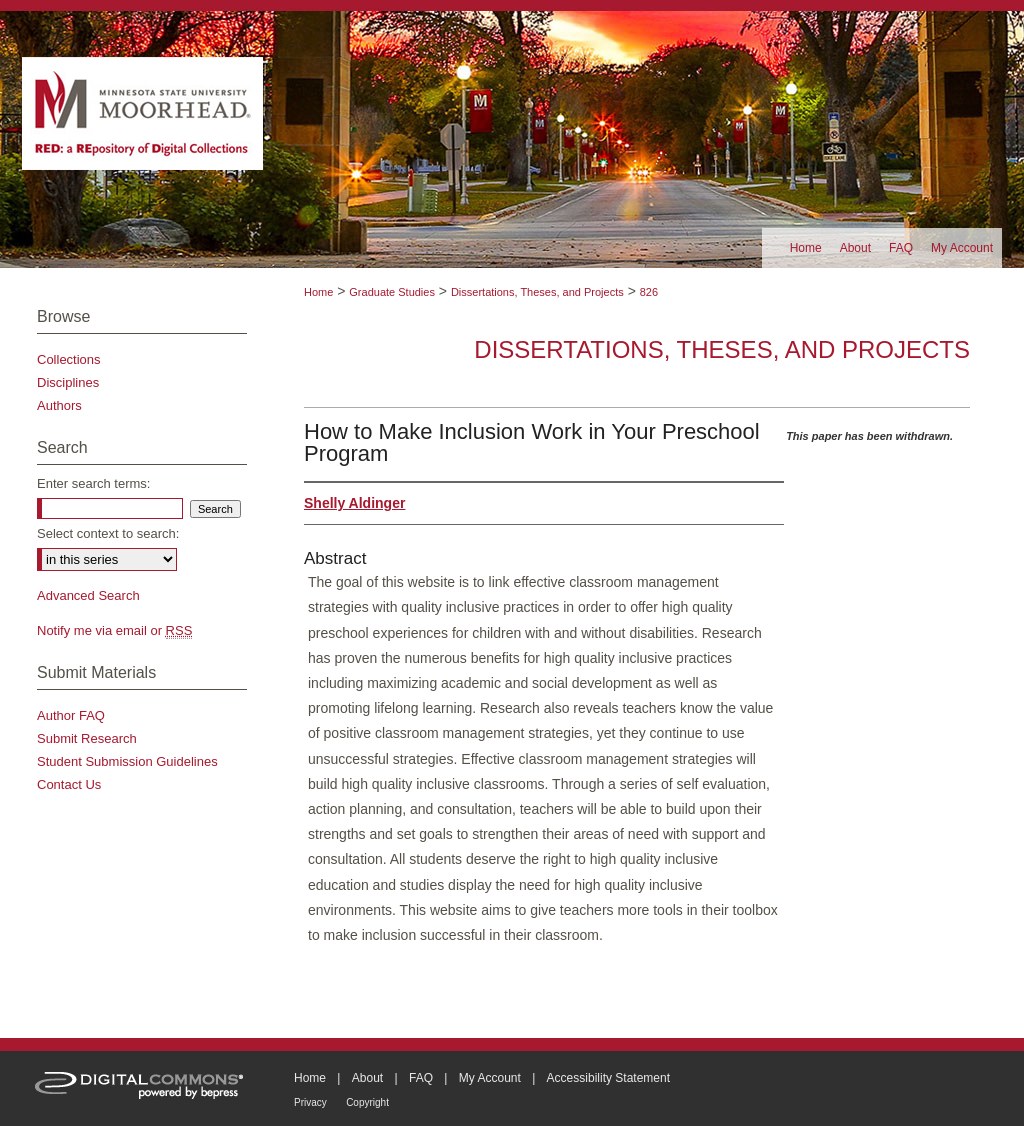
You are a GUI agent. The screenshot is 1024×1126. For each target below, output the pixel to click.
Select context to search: (108, 533)
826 (649, 292)
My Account (490, 1078)
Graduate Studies (392, 292)
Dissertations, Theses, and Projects (537, 292)
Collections (69, 359)
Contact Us (69, 784)
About (367, 1078)
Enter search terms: (93, 483)
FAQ (421, 1078)
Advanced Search (88, 595)
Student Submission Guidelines (127, 761)
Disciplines (68, 382)
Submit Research (87, 738)
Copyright (367, 1102)
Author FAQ (71, 715)
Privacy (310, 1102)
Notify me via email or (114, 630)
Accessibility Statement (608, 1078)
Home (318, 292)
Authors (59, 405)
